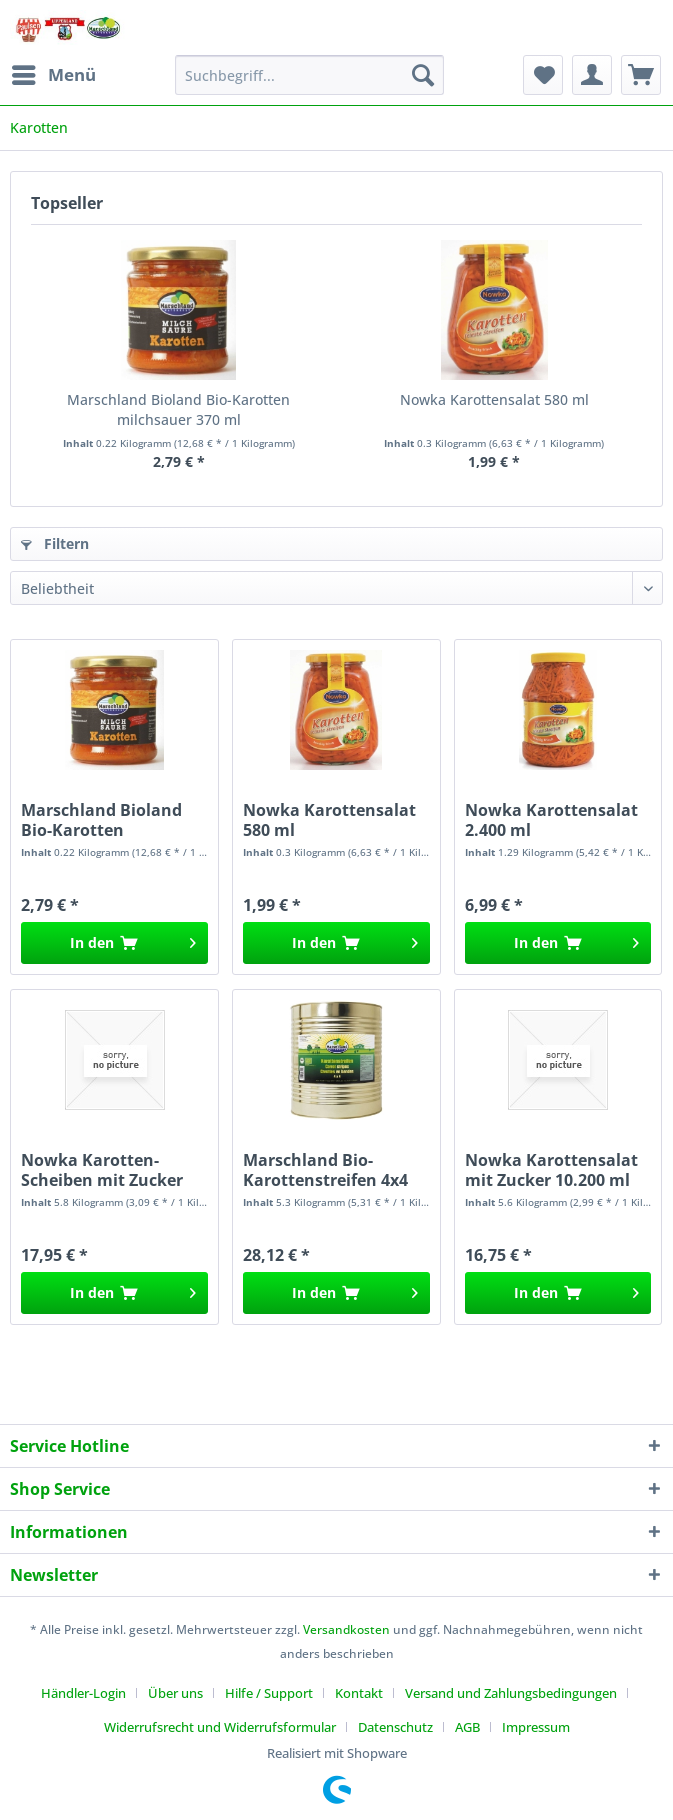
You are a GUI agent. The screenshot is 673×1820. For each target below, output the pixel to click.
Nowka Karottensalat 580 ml (494, 399)
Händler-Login (83, 1693)
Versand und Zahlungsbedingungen (511, 1693)
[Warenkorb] (641, 75)
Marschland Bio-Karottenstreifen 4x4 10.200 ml (325, 1170)
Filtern (55, 543)
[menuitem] (53, 75)
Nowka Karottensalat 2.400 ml (551, 820)
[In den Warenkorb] (114, 943)
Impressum (536, 1727)
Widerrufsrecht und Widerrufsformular (220, 1727)
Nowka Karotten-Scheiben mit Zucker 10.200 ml (102, 1170)
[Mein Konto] (592, 75)
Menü (54, 72)
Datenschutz (395, 1727)
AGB (467, 1727)
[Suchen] (423, 75)
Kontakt (359, 1693)
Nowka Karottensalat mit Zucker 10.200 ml (551, 1170)
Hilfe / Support (269, 1693)
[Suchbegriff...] (309, 75)
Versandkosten (346, 1629)
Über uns (175, 1693)
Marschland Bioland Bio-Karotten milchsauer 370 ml (178, 409)
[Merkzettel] (543, 75)
